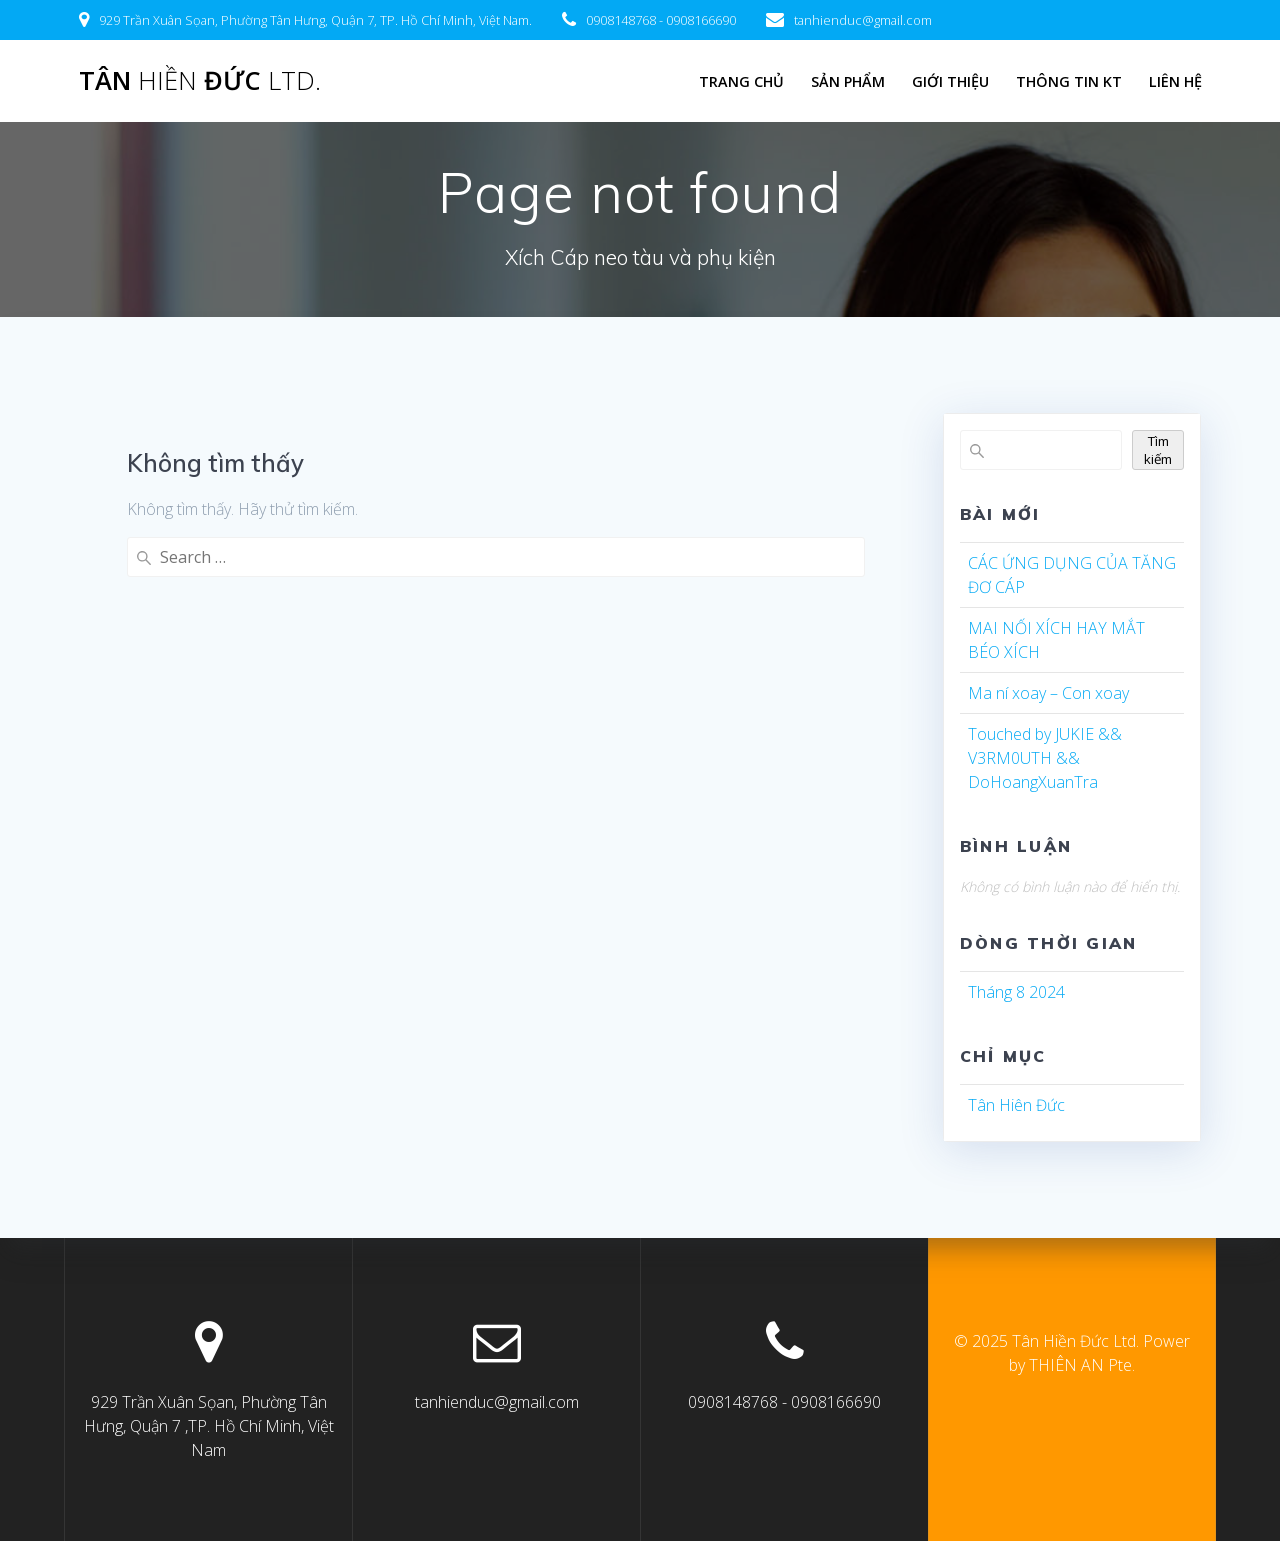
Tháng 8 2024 (1016, 992)
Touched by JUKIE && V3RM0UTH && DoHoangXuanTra (1045, 758)
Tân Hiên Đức (1016, 1105)
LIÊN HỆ (1175, 81)
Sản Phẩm (848, 81)
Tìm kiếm (1158, 450)
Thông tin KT (1069, 81)
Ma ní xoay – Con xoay (1048, 693)
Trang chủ (741, 81)
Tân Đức (200, 81)
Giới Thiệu (950, 81)
